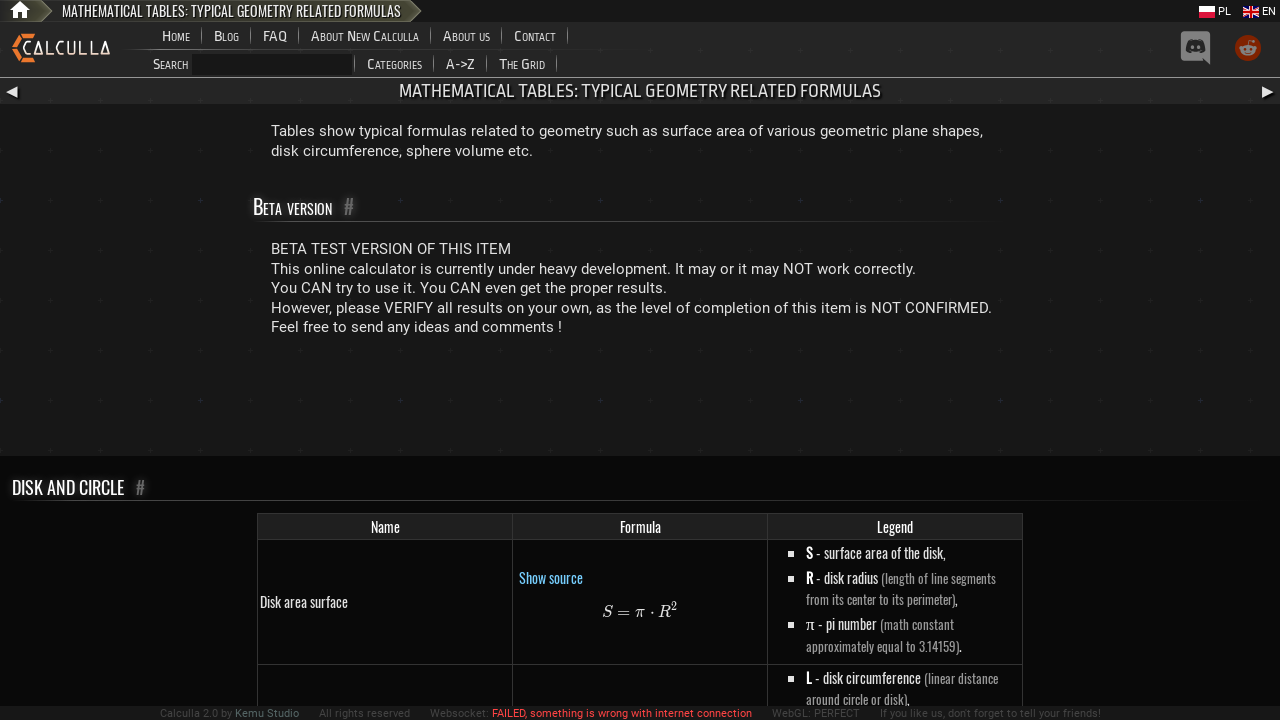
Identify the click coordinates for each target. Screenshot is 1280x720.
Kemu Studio (267, 713)
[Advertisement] (640, 401)
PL (1215, 11)
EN (1259, 11)
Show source (551, 577)
